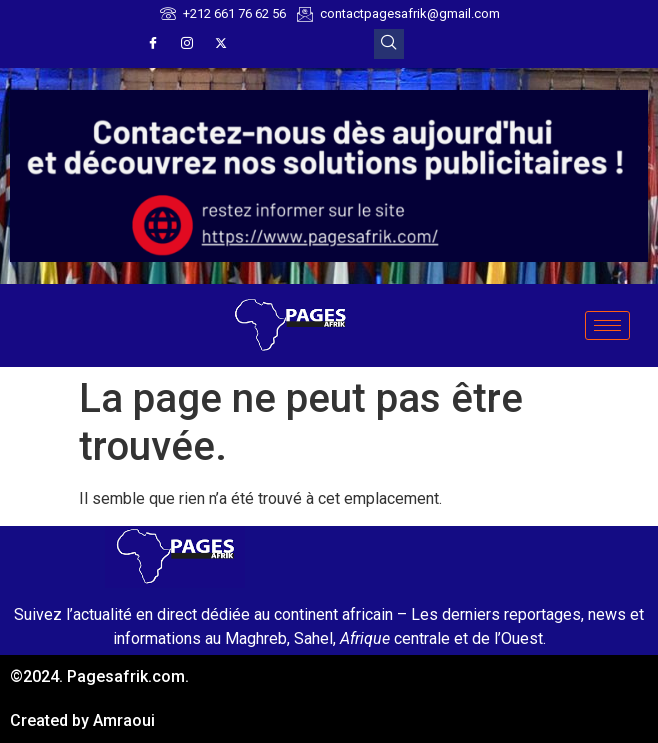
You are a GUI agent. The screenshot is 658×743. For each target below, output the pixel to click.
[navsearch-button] (389, 44)
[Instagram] (187, 44)
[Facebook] (153, 44)
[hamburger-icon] (607, 325)
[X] (221, 44)
